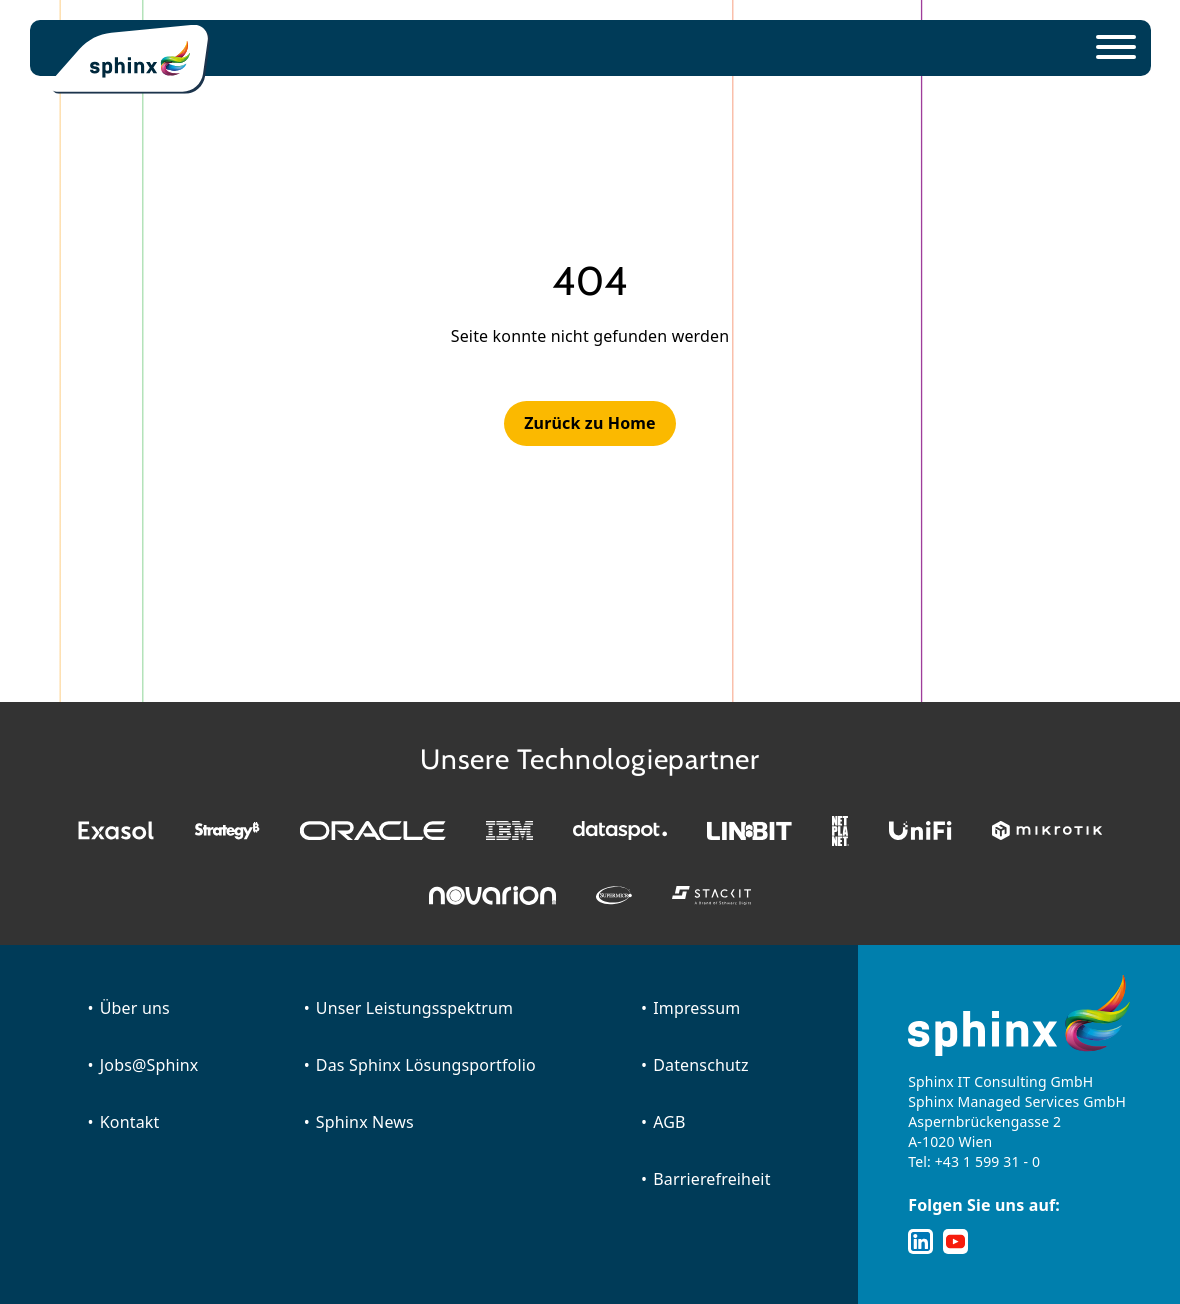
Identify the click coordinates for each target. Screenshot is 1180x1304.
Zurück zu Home (590, 423)
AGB (669, 1122)
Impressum (696, 1008)
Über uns (135, 1008)
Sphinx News (365, 1122)
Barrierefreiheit (711, 1179)
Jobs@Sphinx (149, 1065)
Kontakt (130, 1122)
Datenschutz (701, 1065)
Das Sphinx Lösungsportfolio (426, 1065)
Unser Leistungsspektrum (414, 1008)
